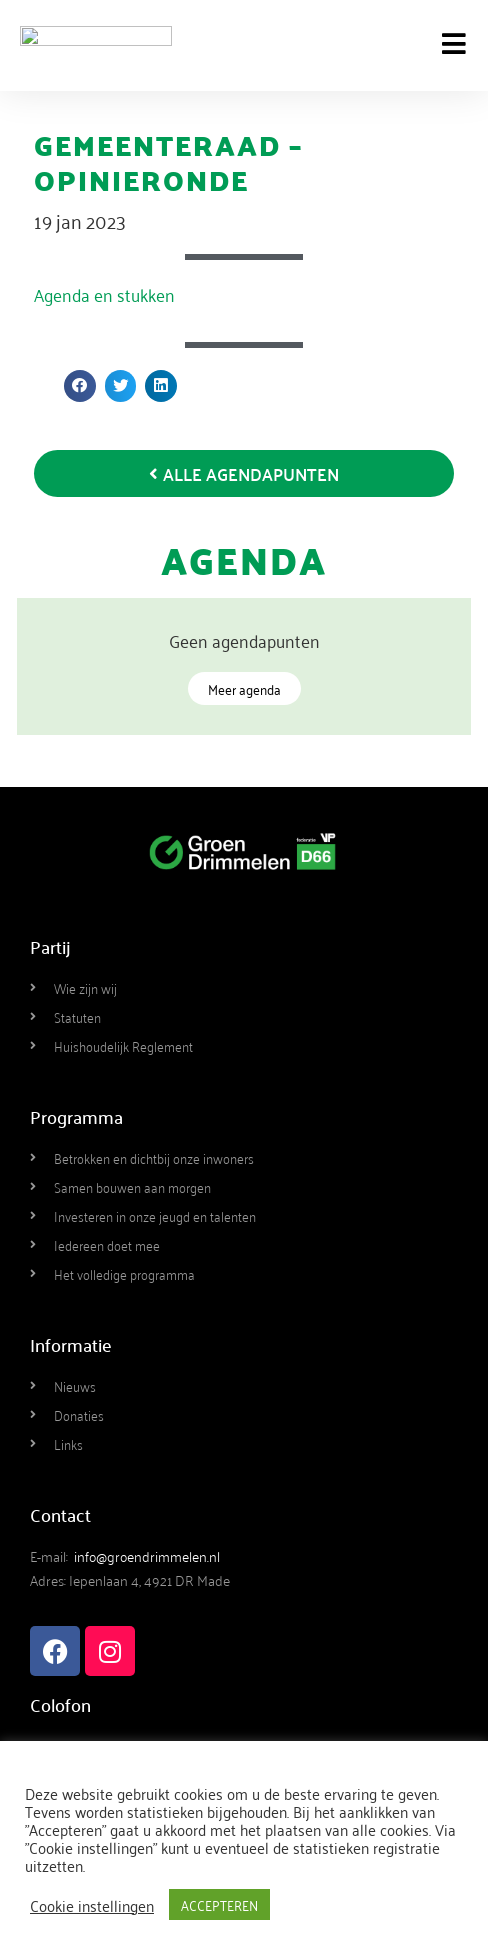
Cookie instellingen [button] (92, 1905)
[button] (80, 386)
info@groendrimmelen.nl (147, 1555)
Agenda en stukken (104, 294)
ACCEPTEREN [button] (219, 1904)
